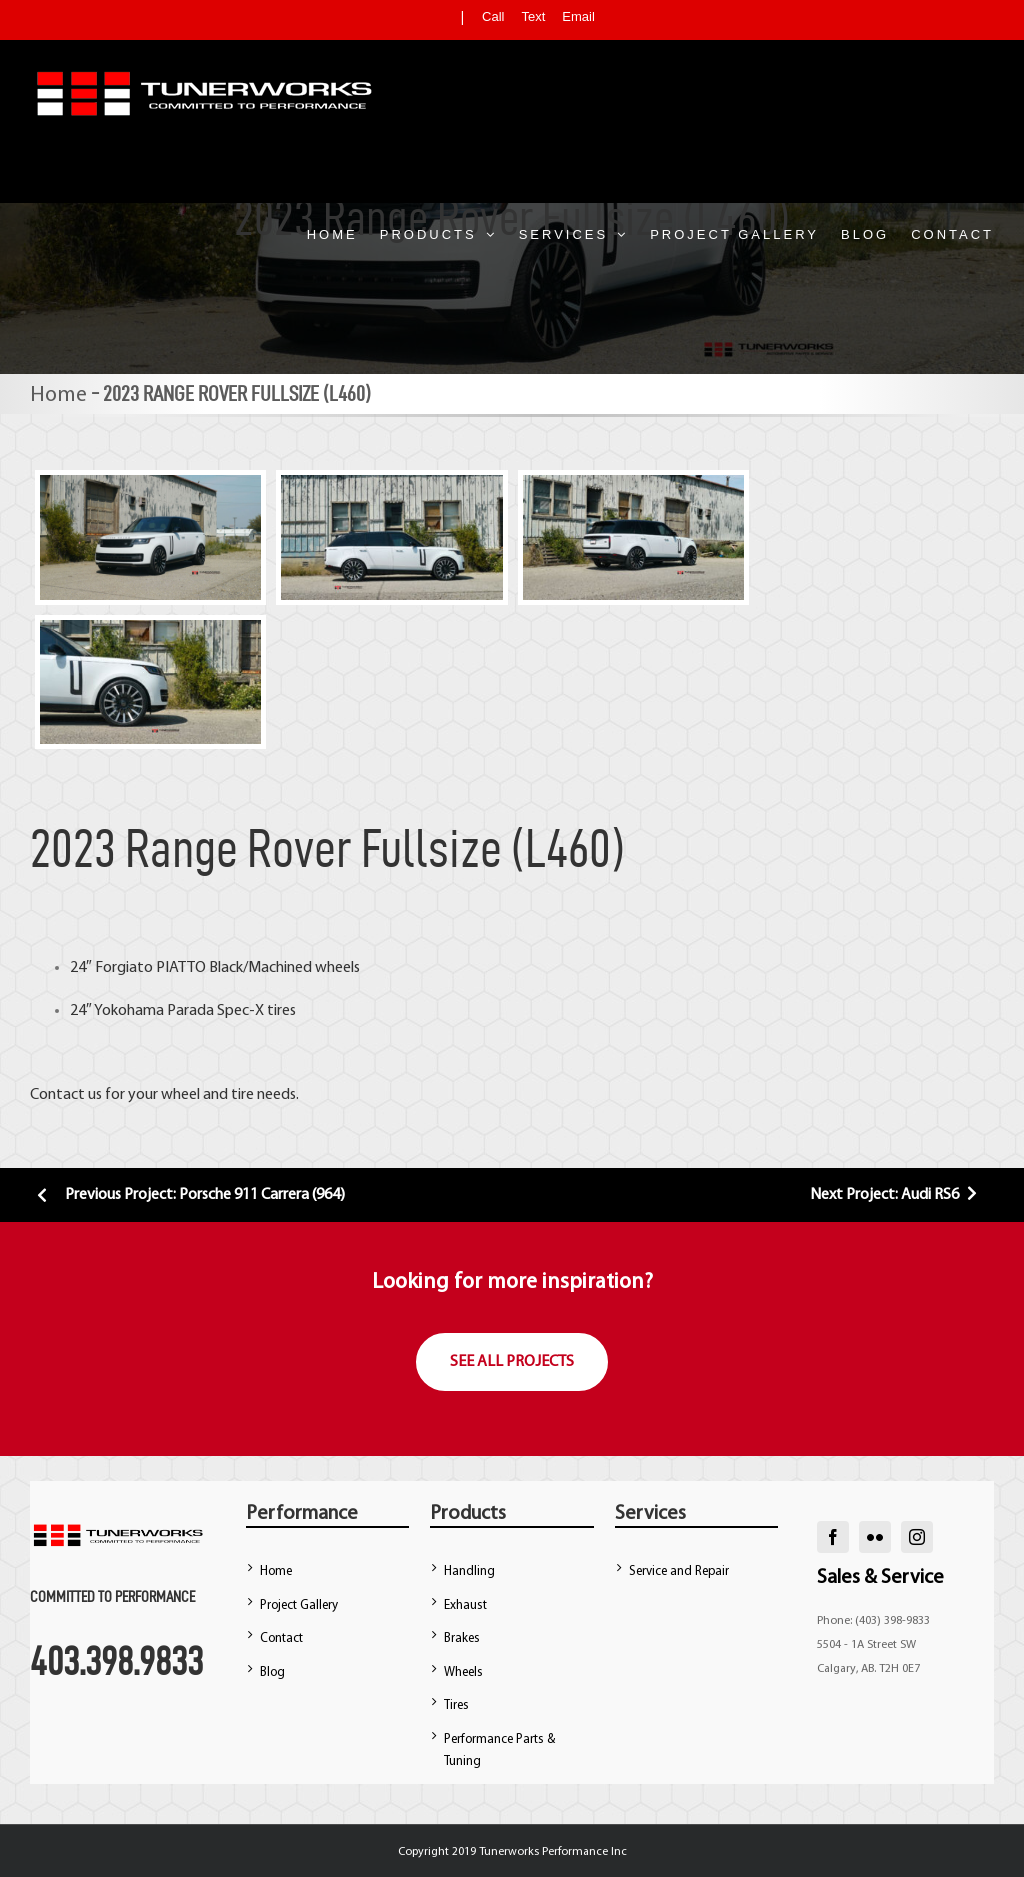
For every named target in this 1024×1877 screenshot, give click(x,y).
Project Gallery (299, 1605)
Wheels (463, 1672)
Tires (456, 1705)
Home (58, 395)
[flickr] (875, 1537)
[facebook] (833, 1537)
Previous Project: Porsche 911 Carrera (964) (188, 1195)
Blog (272, 1672)
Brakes (462, 1638)
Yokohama (129, 1011)
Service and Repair (679, 1571)
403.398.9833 (116, 1661)
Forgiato (124, 968)
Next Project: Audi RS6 (896, 1195)
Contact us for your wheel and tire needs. (164, 1095)
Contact (281, 1638)
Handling (469, 1571)
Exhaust (465, 1605)
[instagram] (917, 1537)
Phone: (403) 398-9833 (873, 1621)
